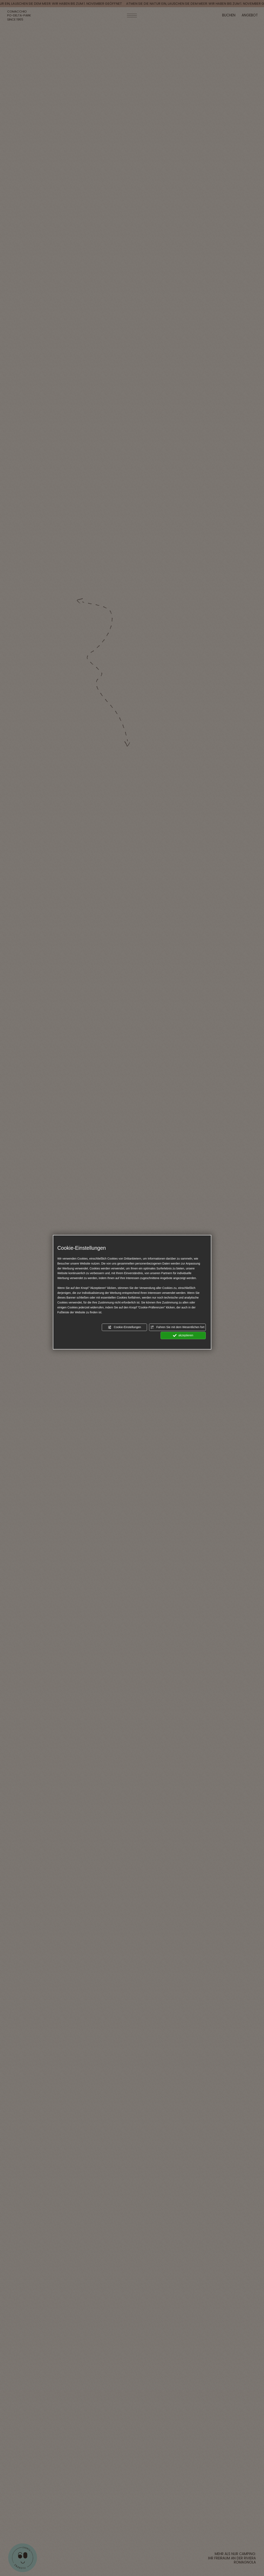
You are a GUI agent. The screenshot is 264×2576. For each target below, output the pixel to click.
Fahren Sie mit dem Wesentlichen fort (177, 1327)
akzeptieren (183, 1335)
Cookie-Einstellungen (124, 1327)
